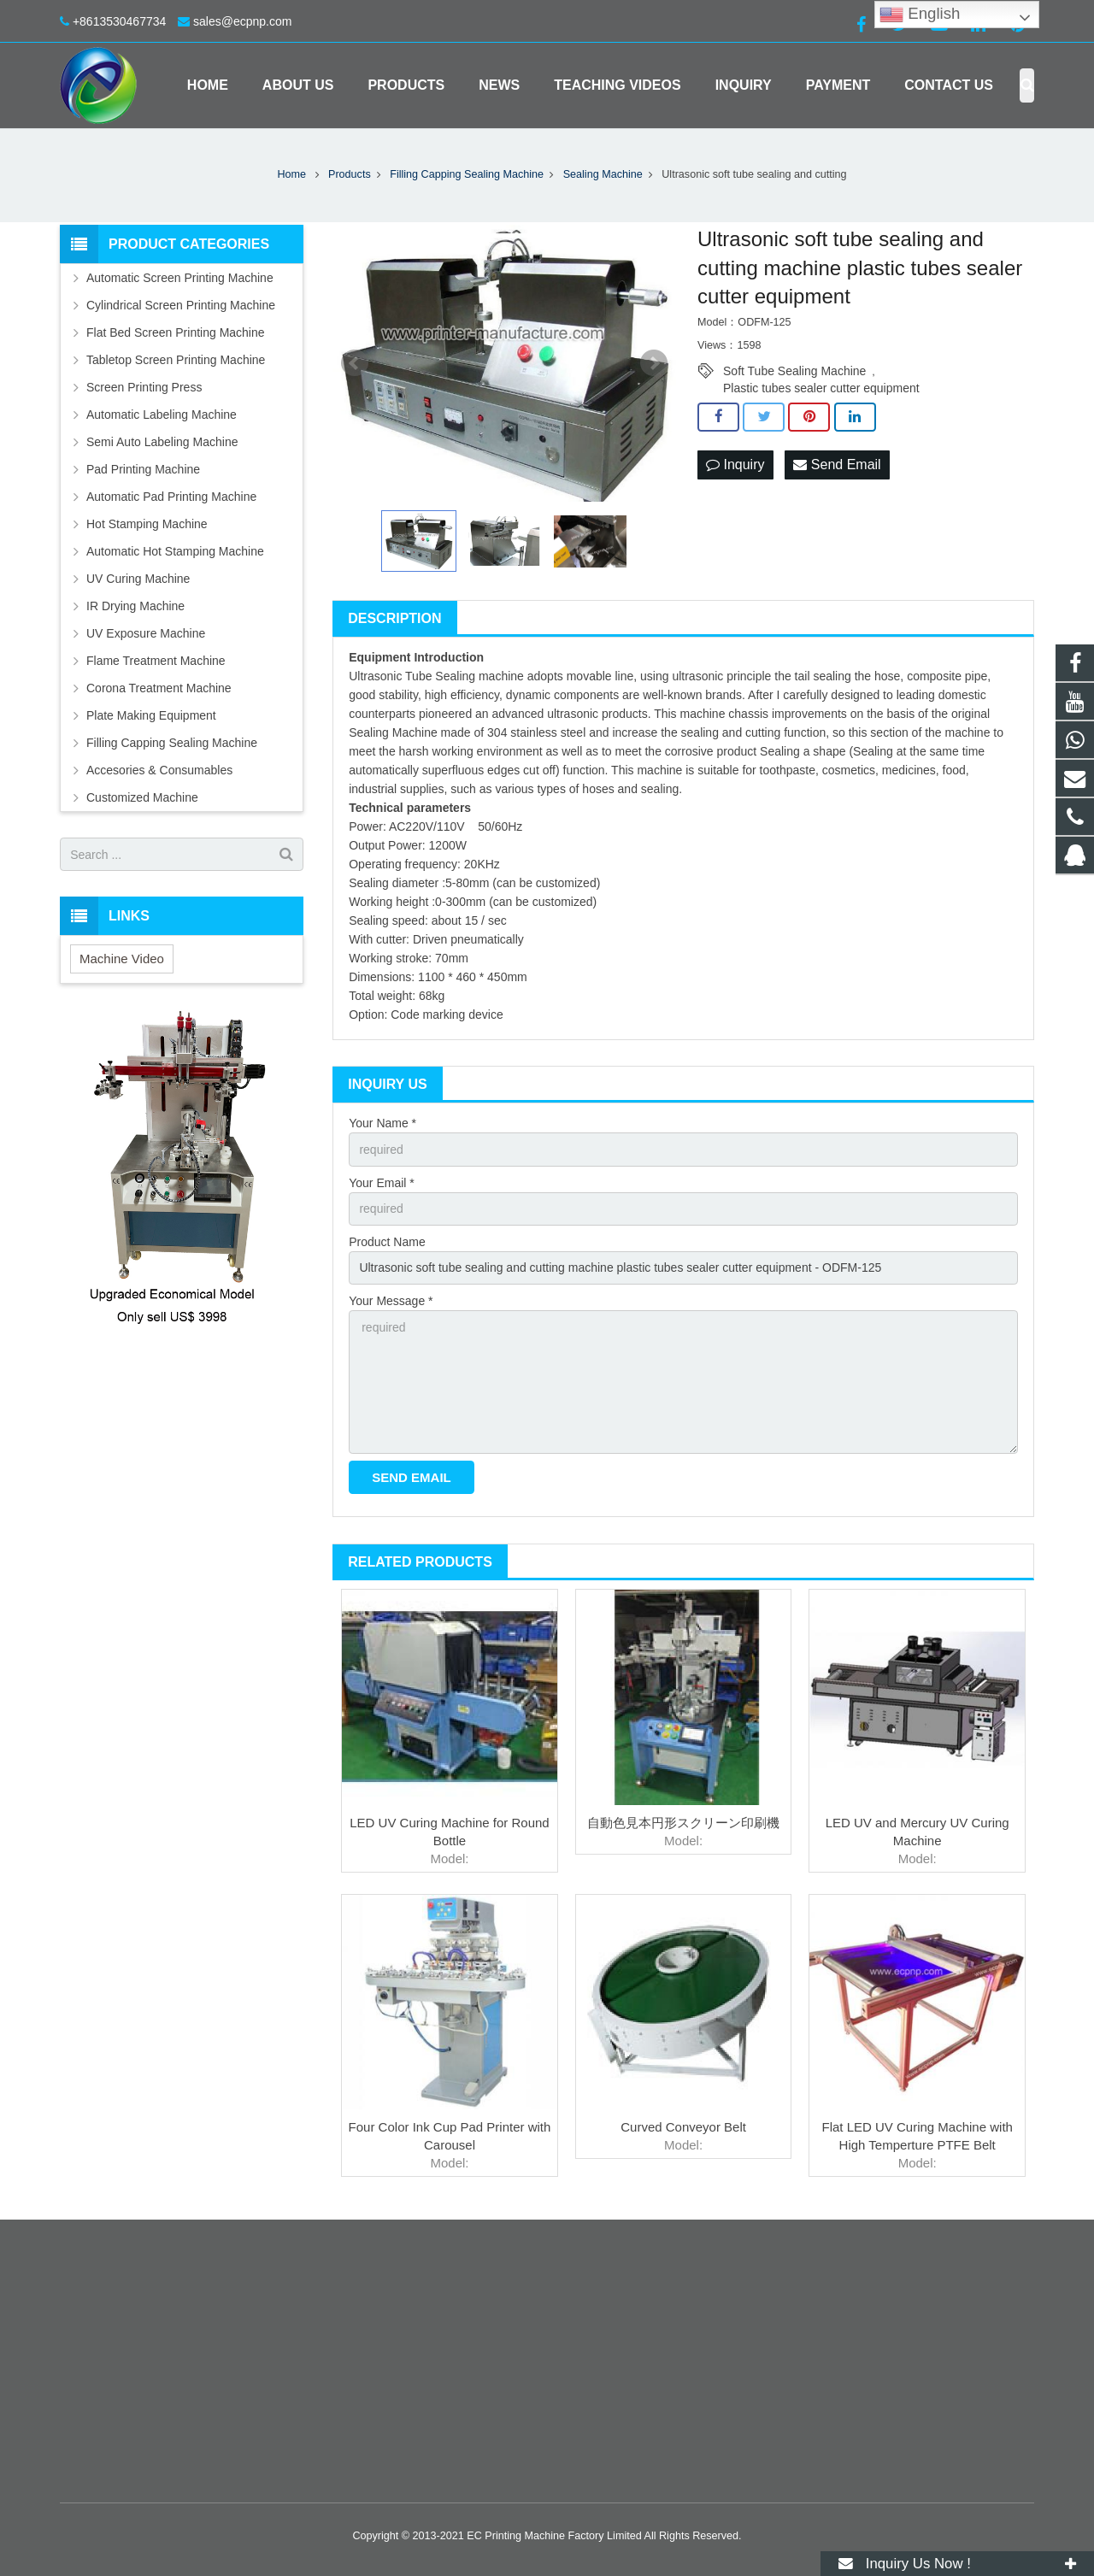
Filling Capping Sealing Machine (171, 743)
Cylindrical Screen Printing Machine (180, 305)
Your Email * (382, 1183)
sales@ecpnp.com (242, 21)
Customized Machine (142, 797)
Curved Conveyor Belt (683, 2127)
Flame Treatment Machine (156, 661)
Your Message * (390, 1301)
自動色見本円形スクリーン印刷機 (683, 1822)
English (919, 14)
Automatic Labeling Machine (161, 414)
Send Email (836, 464)
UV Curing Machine (138, 578)
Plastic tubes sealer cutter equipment (821, 388)
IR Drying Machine (135, 606)
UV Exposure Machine (145, 633)
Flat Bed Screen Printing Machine (175, 332)
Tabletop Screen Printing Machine (175, 360)
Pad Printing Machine (143, 469)
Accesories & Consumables (159, 770)
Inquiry (735, 464)
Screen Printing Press (144, 387)
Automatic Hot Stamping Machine (175, 551)
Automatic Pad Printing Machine (171, 496)
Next (654, 363)
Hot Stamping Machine (147, 524)
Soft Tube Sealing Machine (794, 371)
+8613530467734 (119, 21)
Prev (354, 363)
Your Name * (382, 1123)
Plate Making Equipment (151, 715)
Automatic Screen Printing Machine (180, 278)
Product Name (387, 1242)
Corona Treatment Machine (159, 688)
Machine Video (121, 958)
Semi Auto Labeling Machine (162, 442)
